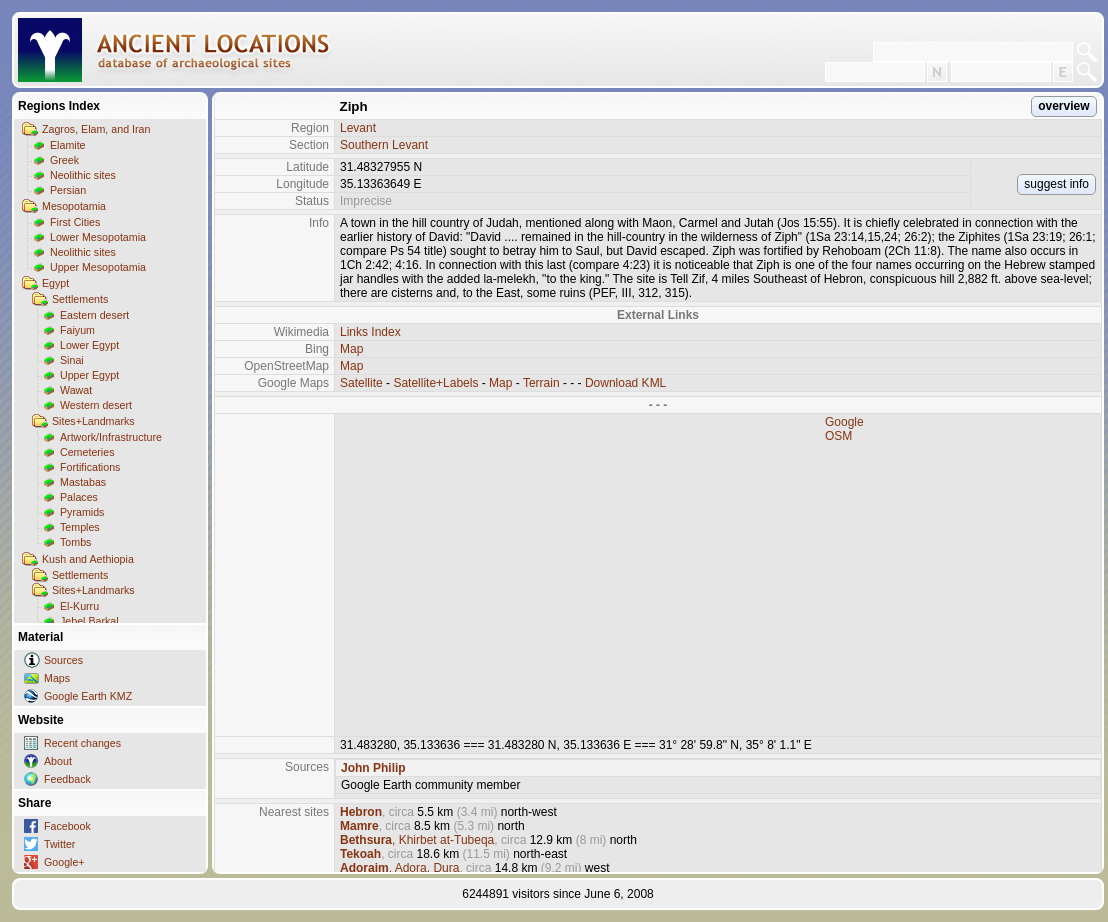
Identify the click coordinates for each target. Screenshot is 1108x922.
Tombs (75, 542)
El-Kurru (79, 606)
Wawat (76, 390)
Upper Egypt (89, 375)
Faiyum (77, 330)
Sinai (72, 360)
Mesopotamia (74, 206)
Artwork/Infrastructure (111, 437)
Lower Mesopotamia (98, 237)
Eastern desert (94, 315)
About (58, 761)
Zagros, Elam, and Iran (96, 129)
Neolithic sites (83, 175)
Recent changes (82, 743)
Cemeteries (87, 452)
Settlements (80, 299)
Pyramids (82, 512)
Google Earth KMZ (88, 696)
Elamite (68, 145)
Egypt (55, 283)
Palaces (79, 497)
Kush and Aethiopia (88, 559)
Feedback (67, 779)
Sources (63, 660)
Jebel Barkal (89, 621)
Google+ (64, 862)
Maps (57, 678)
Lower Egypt (89, 345)
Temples (80, 527)
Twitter (59, 844)
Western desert (96, 405)
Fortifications (90, 467)
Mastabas (83, 482)
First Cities (75, 222)
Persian (68, 190)
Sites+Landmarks (93, 421)
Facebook (67, 826)
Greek (64, 160)
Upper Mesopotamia (98, 267)
